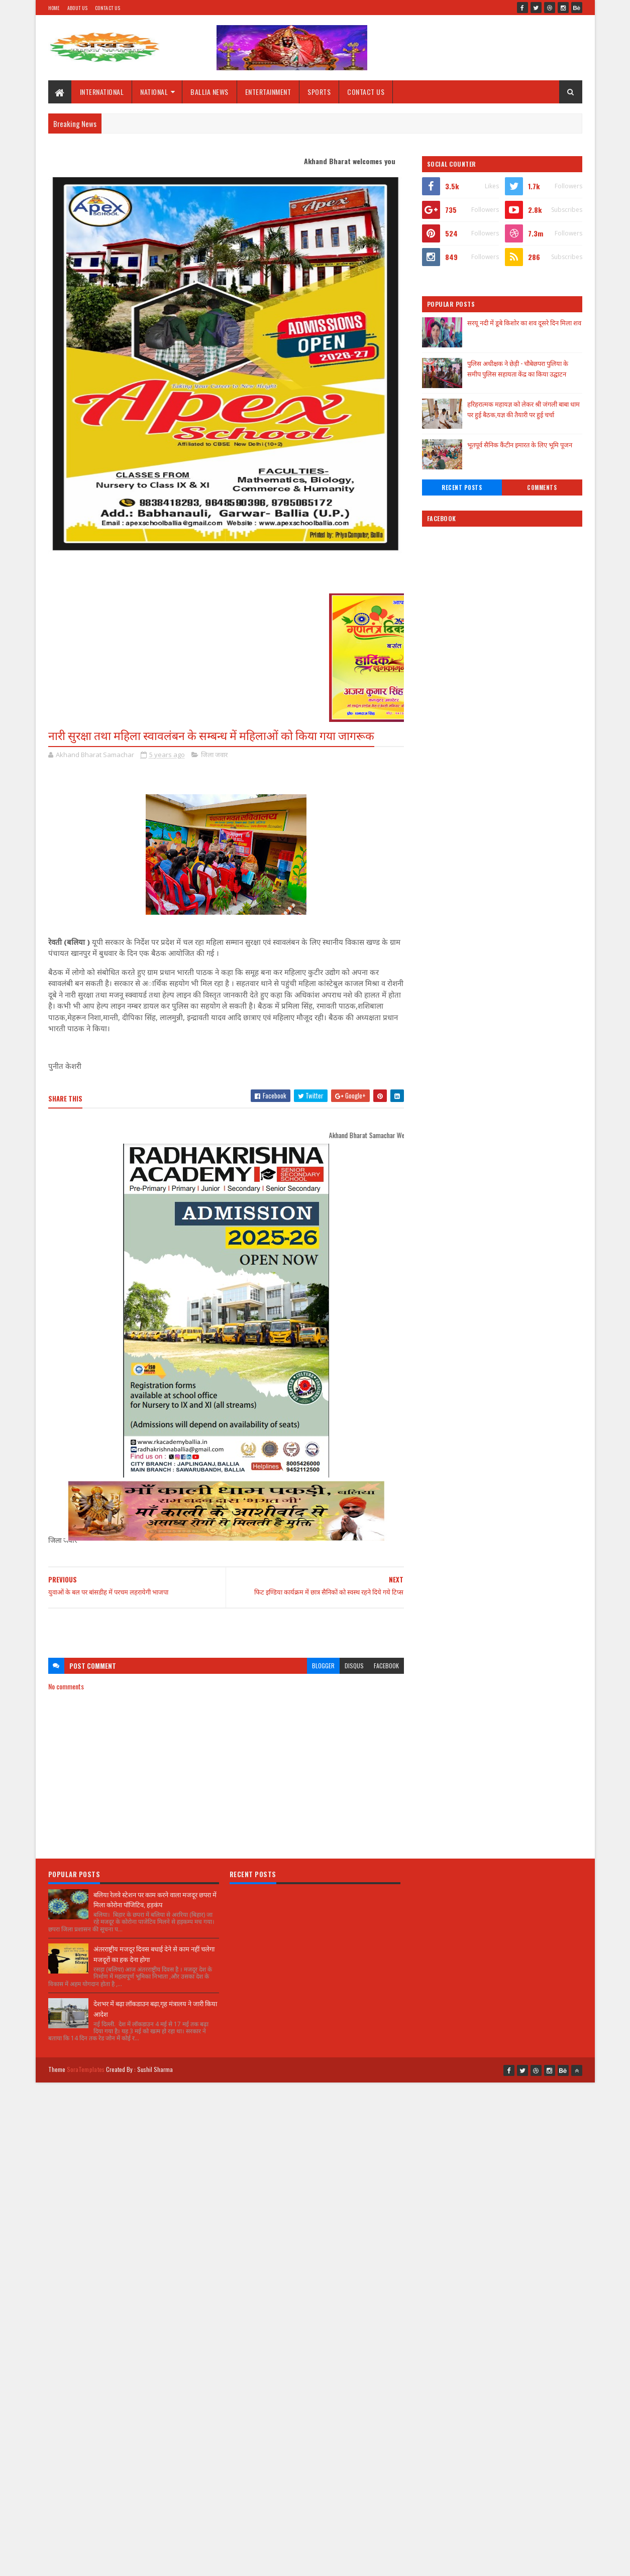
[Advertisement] (226, 1628)
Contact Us (107, 8)
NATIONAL (154, 91)
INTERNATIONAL (102, 91)
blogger (323, 1665)
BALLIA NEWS (209, 91)
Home (54, 8)
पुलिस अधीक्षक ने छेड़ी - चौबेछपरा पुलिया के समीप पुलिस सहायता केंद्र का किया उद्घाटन (517, 368)
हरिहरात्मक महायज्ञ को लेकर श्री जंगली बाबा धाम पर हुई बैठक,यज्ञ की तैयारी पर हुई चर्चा (523, 409)
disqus (354, 1665)
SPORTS (319, 91)
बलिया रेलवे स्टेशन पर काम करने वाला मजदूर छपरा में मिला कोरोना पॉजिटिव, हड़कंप (155, 1899)
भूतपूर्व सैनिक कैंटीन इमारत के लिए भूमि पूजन (519, 444)
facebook (386, 1665)
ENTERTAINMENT (268, 91)
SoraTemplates (86, 2069)
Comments (542, 487)
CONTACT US (365, 91)
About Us (77, 8)
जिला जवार (214, 754)
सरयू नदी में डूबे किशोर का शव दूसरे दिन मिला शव (524, 322)
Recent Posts (462, 487)
